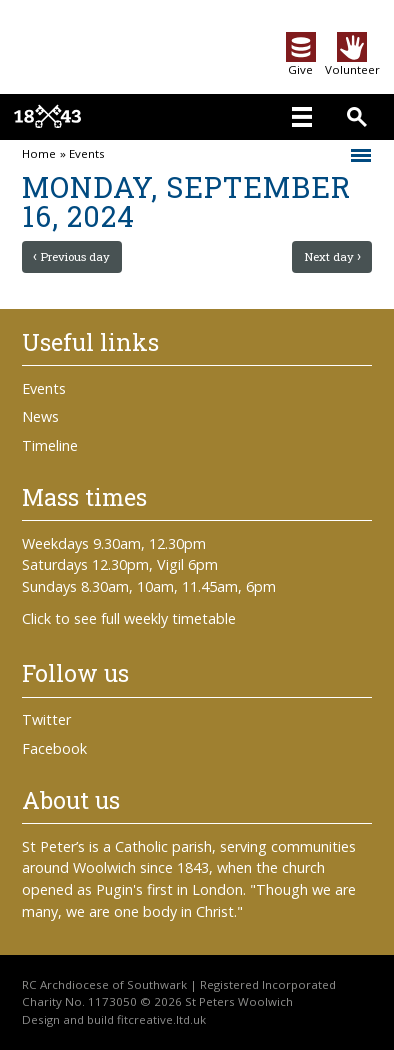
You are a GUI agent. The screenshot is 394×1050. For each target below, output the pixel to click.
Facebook (54, 748)
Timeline (50, 445)
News (40, 416)
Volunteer (352, 63)
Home (39, 154)
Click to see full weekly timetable (129, 618)
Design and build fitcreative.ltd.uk (114, 1019)
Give (301, 63)
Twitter (46, 719)
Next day (329, 256)
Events (87, 154)
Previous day (75, 256)
